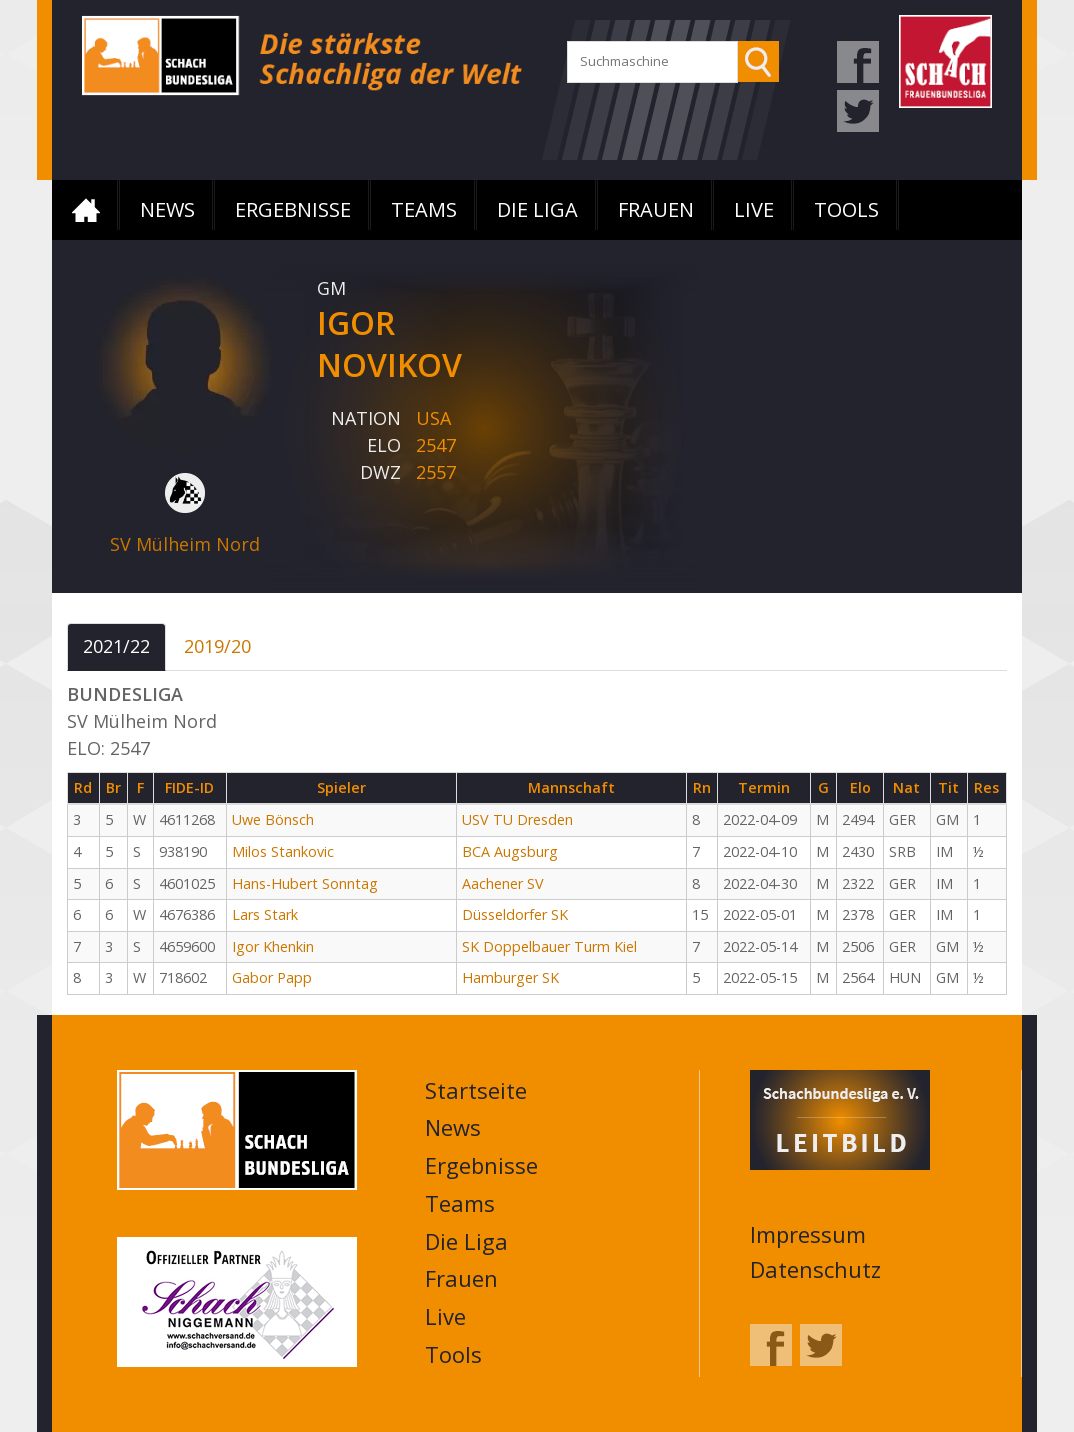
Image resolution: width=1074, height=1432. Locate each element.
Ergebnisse (293, 209)
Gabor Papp (272, 977)
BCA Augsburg (510, 851)
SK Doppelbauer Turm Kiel (549, 946)
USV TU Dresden (517, 819)
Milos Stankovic (283, 851)
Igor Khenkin (273, 946)
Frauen (656, 209)
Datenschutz (815, 1269)
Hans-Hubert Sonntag (305, 883)
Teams (424, 209)
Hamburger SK (510, 977)
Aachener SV (503, 883)
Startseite (86, 210)
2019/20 (217, 646)
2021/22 (116, 646)
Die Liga (537, 209)
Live (754, 209)
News (167, 209)
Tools (846, 209)
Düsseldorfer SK (515, 914)
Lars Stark (265, 914)
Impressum (808, 1234)
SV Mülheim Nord (185, 544)
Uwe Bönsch (273, 819)
